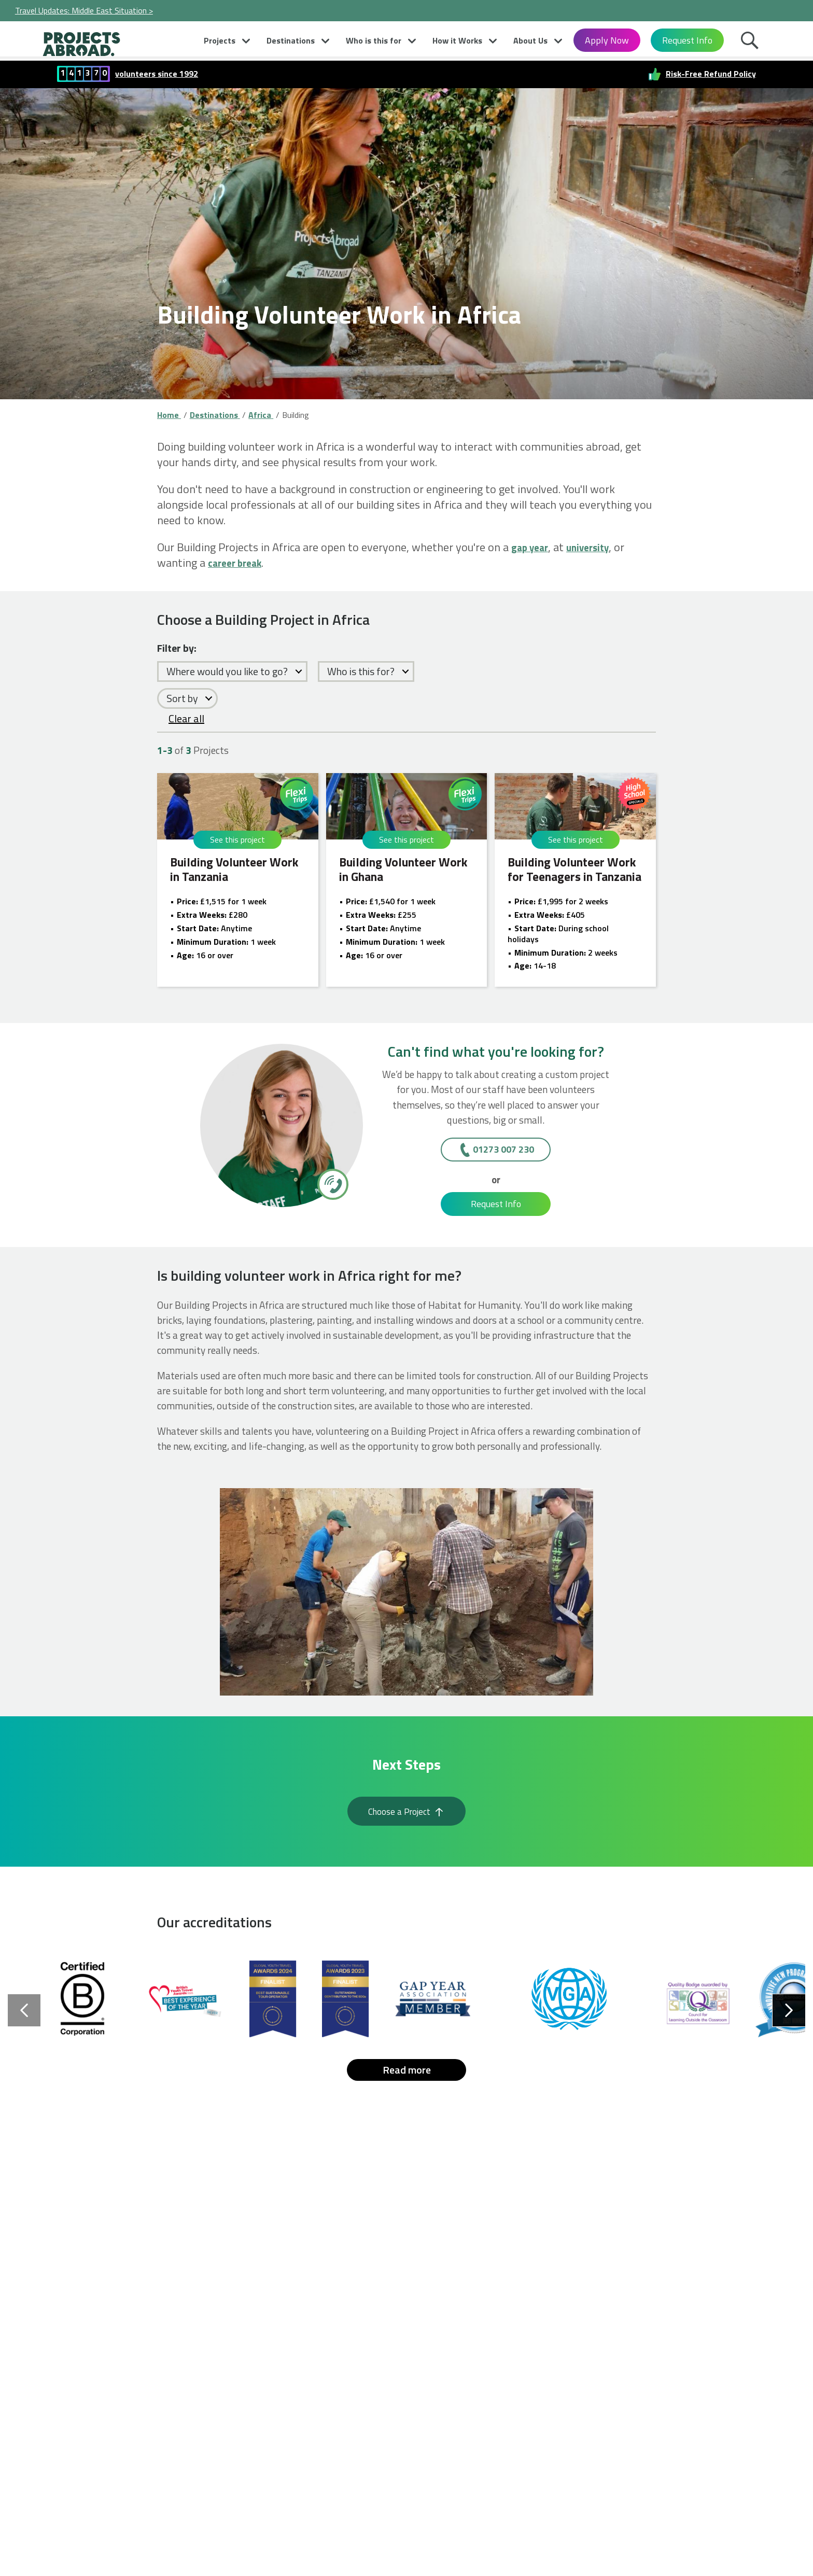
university (598, 547)
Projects (219, 40)
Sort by (182, 698)
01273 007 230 (503, 1149)
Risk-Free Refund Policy (711, 73)
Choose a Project (406, 1816)
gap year (533, 547)
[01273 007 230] (332, 1184)
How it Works (457, 40)
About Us (530, 40)
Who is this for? (361, 671)
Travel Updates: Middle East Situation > (84, 10)
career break (239, 562)
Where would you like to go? (227, 671)
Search (752, 43)
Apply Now (607, 40)
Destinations (291, 40)
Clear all (186, 718)
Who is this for (373, 40)
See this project (237, 839)
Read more (407, 2080)
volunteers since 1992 (156, 73)
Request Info (687, 40)
